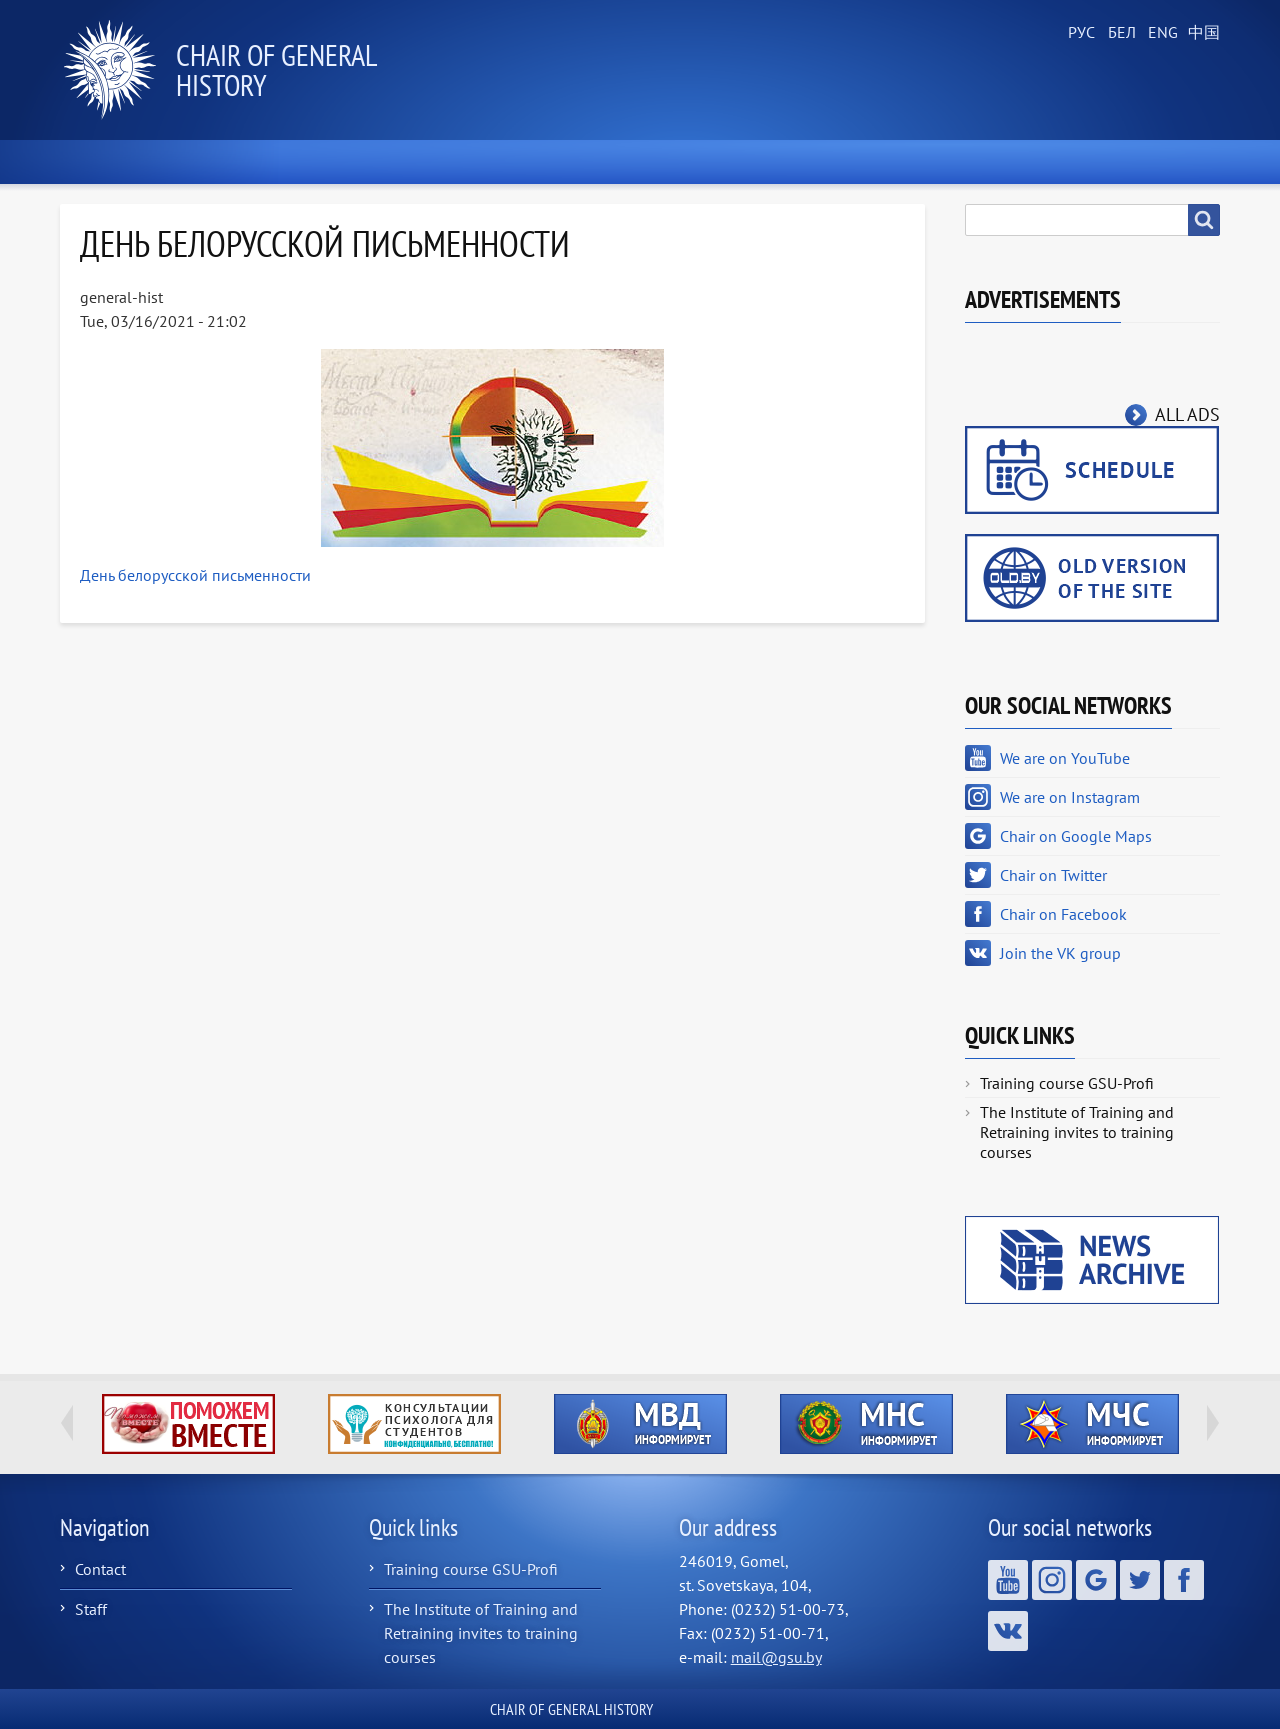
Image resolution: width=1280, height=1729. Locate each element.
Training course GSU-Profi (1067, 1083)
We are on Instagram (1070, 797)
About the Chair (380, 162)
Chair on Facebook (1063, 914)
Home (109, 162)
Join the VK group (1060, 953)
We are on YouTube (1065, 758)
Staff (91, 1609)
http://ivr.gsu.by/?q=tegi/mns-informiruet (866, 1424)
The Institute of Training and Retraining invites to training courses (1077, 1132)
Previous (67, 1423)
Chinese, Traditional (1200, 33)
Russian (1080, 33)
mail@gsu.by (776, 1657)
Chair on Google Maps (1076, 836)
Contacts (1157, 162)
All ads (1187, 414)
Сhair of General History (276, 69)
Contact (100, 1569)
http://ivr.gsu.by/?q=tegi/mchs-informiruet (1092, 1424)
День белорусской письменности (195, 575)
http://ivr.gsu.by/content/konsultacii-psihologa (414, 1424)
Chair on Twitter (1053, 875)
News (226, 162)
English (1160, 33)
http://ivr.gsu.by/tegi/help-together (188, 1424)
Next (1213, 1423)
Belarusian (1120, 33)
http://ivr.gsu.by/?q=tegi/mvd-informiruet (640, 1424)
